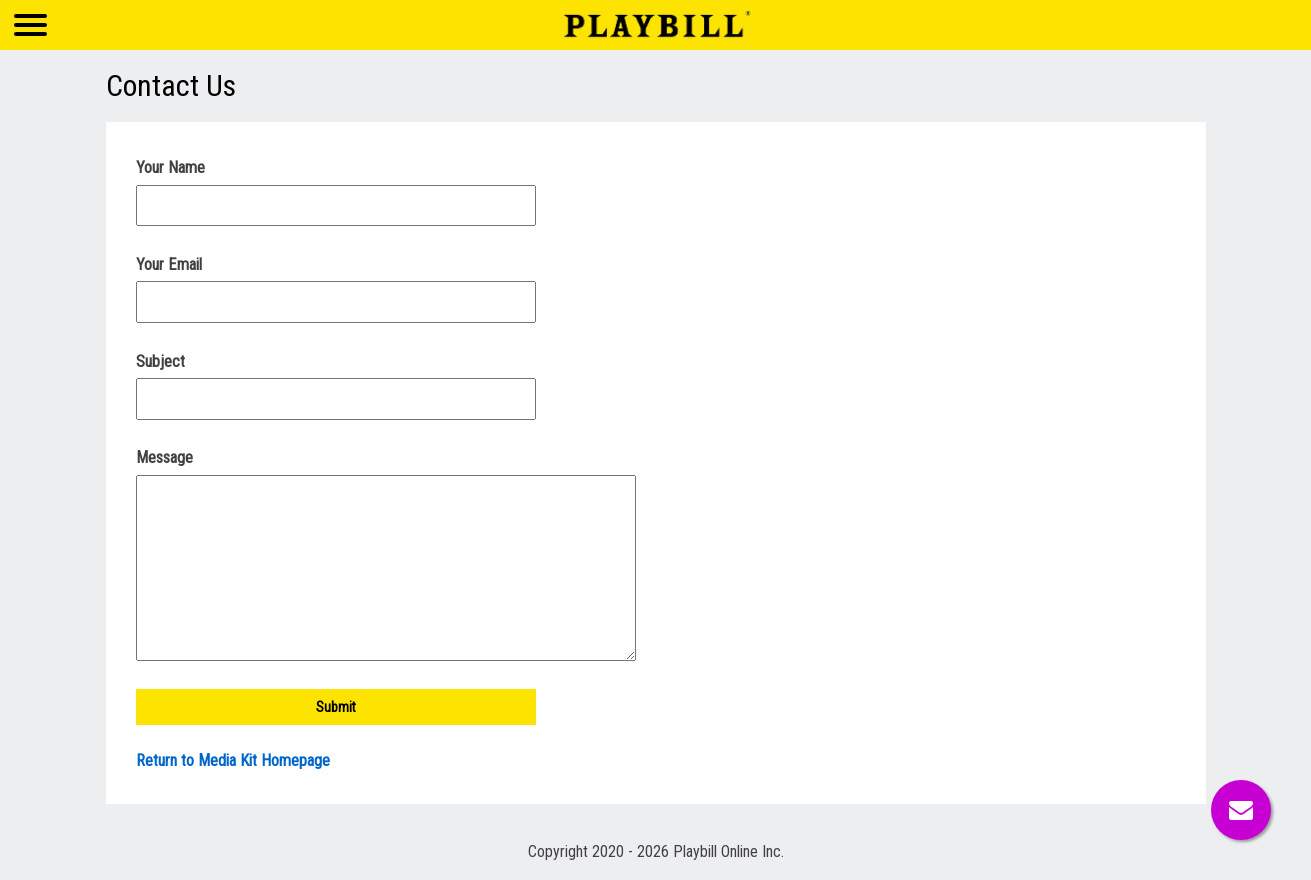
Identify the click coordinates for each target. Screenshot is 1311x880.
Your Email (169, 264)
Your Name (170, 167)
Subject (160, 361)
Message (164, 457)
